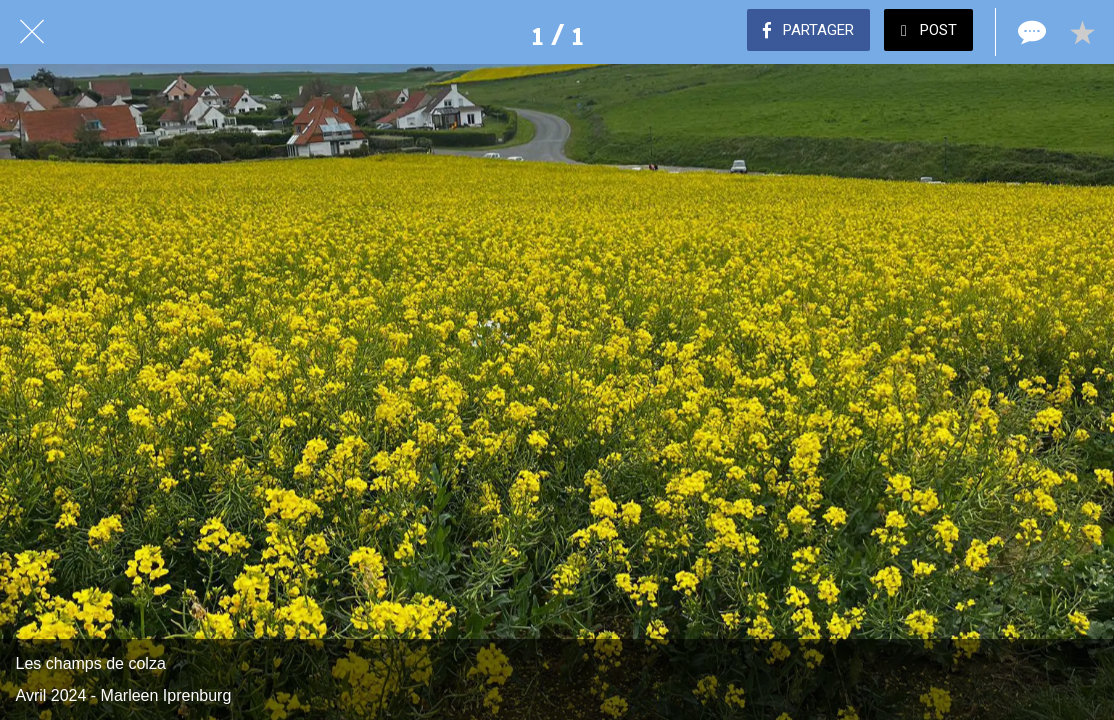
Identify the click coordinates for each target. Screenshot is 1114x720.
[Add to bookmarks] (1082, 32)
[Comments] (1030, 32)
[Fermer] (32, 32)
